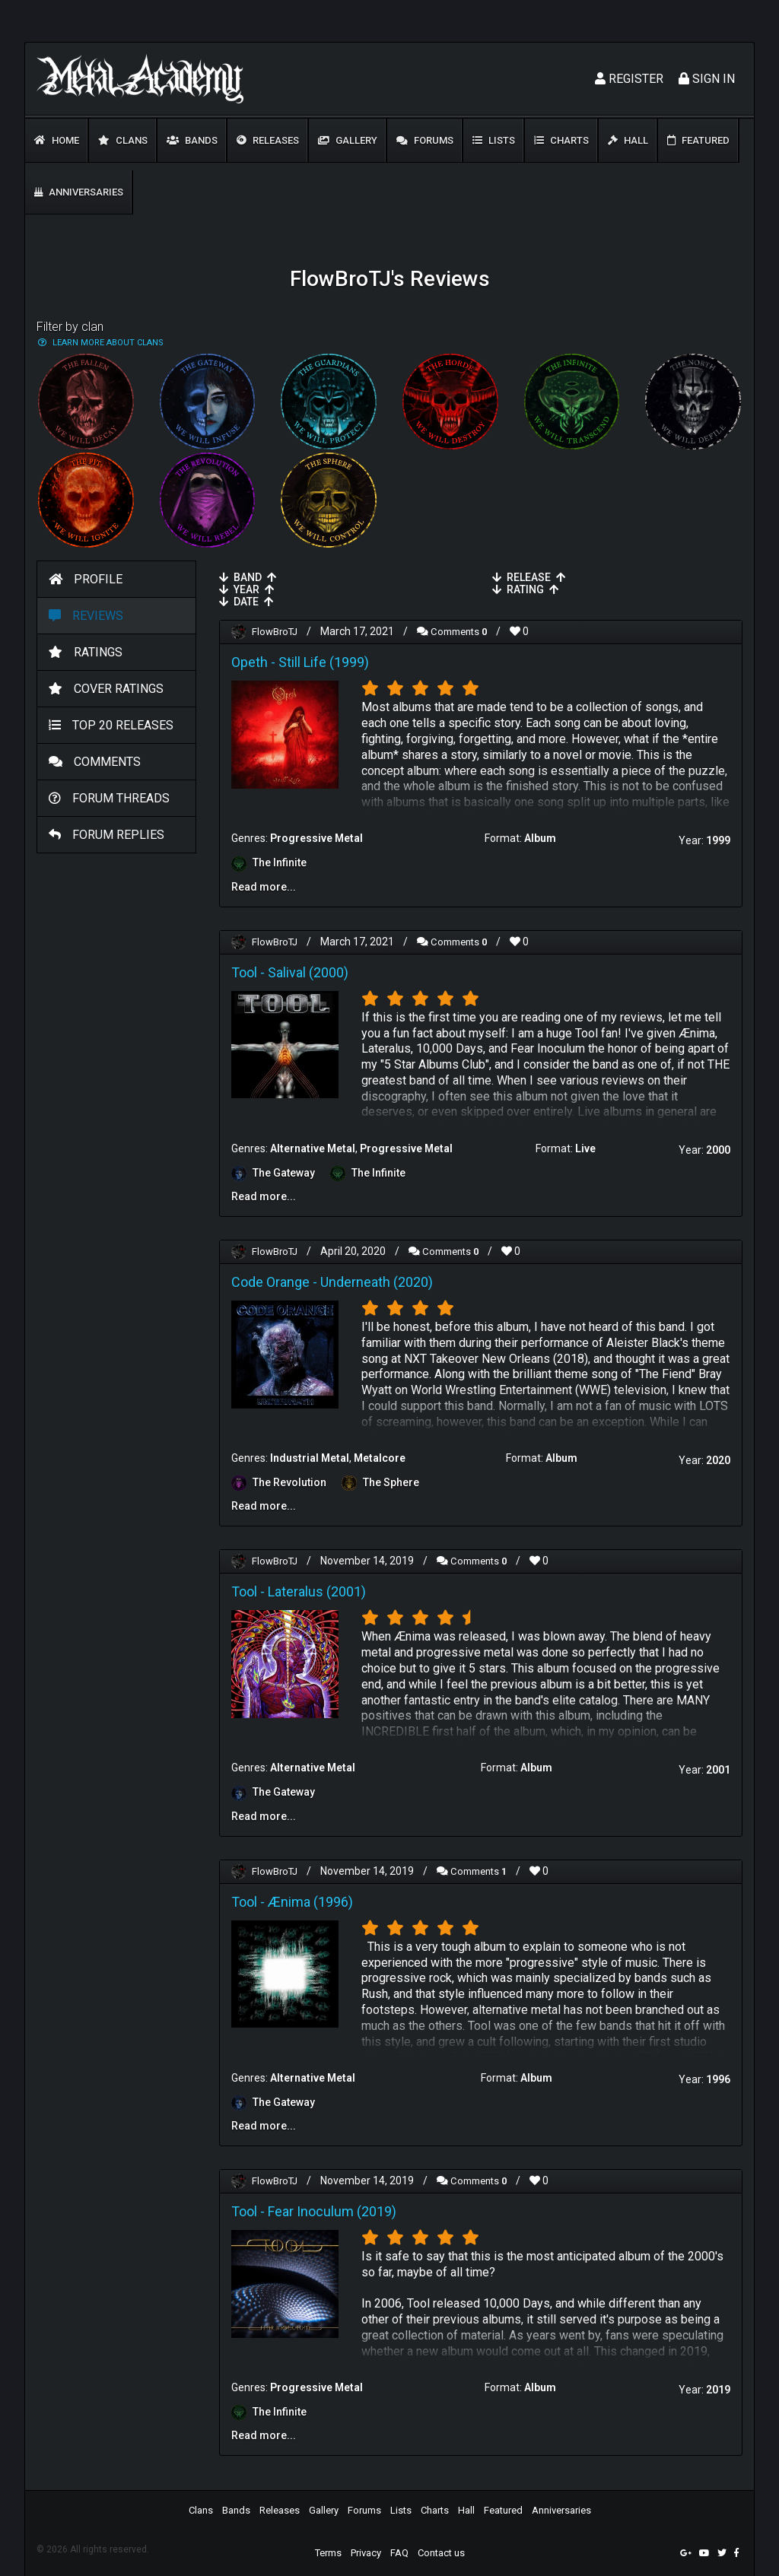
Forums (424, 140)
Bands (192, 140)
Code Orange (270, 1280)
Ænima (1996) (310, 1898)
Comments (459, 631)
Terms (328, 2548)
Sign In (707, 78)
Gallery (347, 140)
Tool (244, 971)
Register (629, 78)
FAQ (399, 2548)
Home (56, 140)
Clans (123, 140)
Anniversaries (78, 192)
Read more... (263, 886)
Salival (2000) (308, 971)
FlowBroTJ (277, 631)
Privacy (366, 2548)
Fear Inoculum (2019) (332, 2207)
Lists (493, 140)
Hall (628, 140)
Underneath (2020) (376, 1280)
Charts (561, 140)
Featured (698, 140)
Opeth (249, 661)
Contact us (441, 2548)
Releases (268, 140)
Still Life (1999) (323, 661)
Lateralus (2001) (317, 1588)
